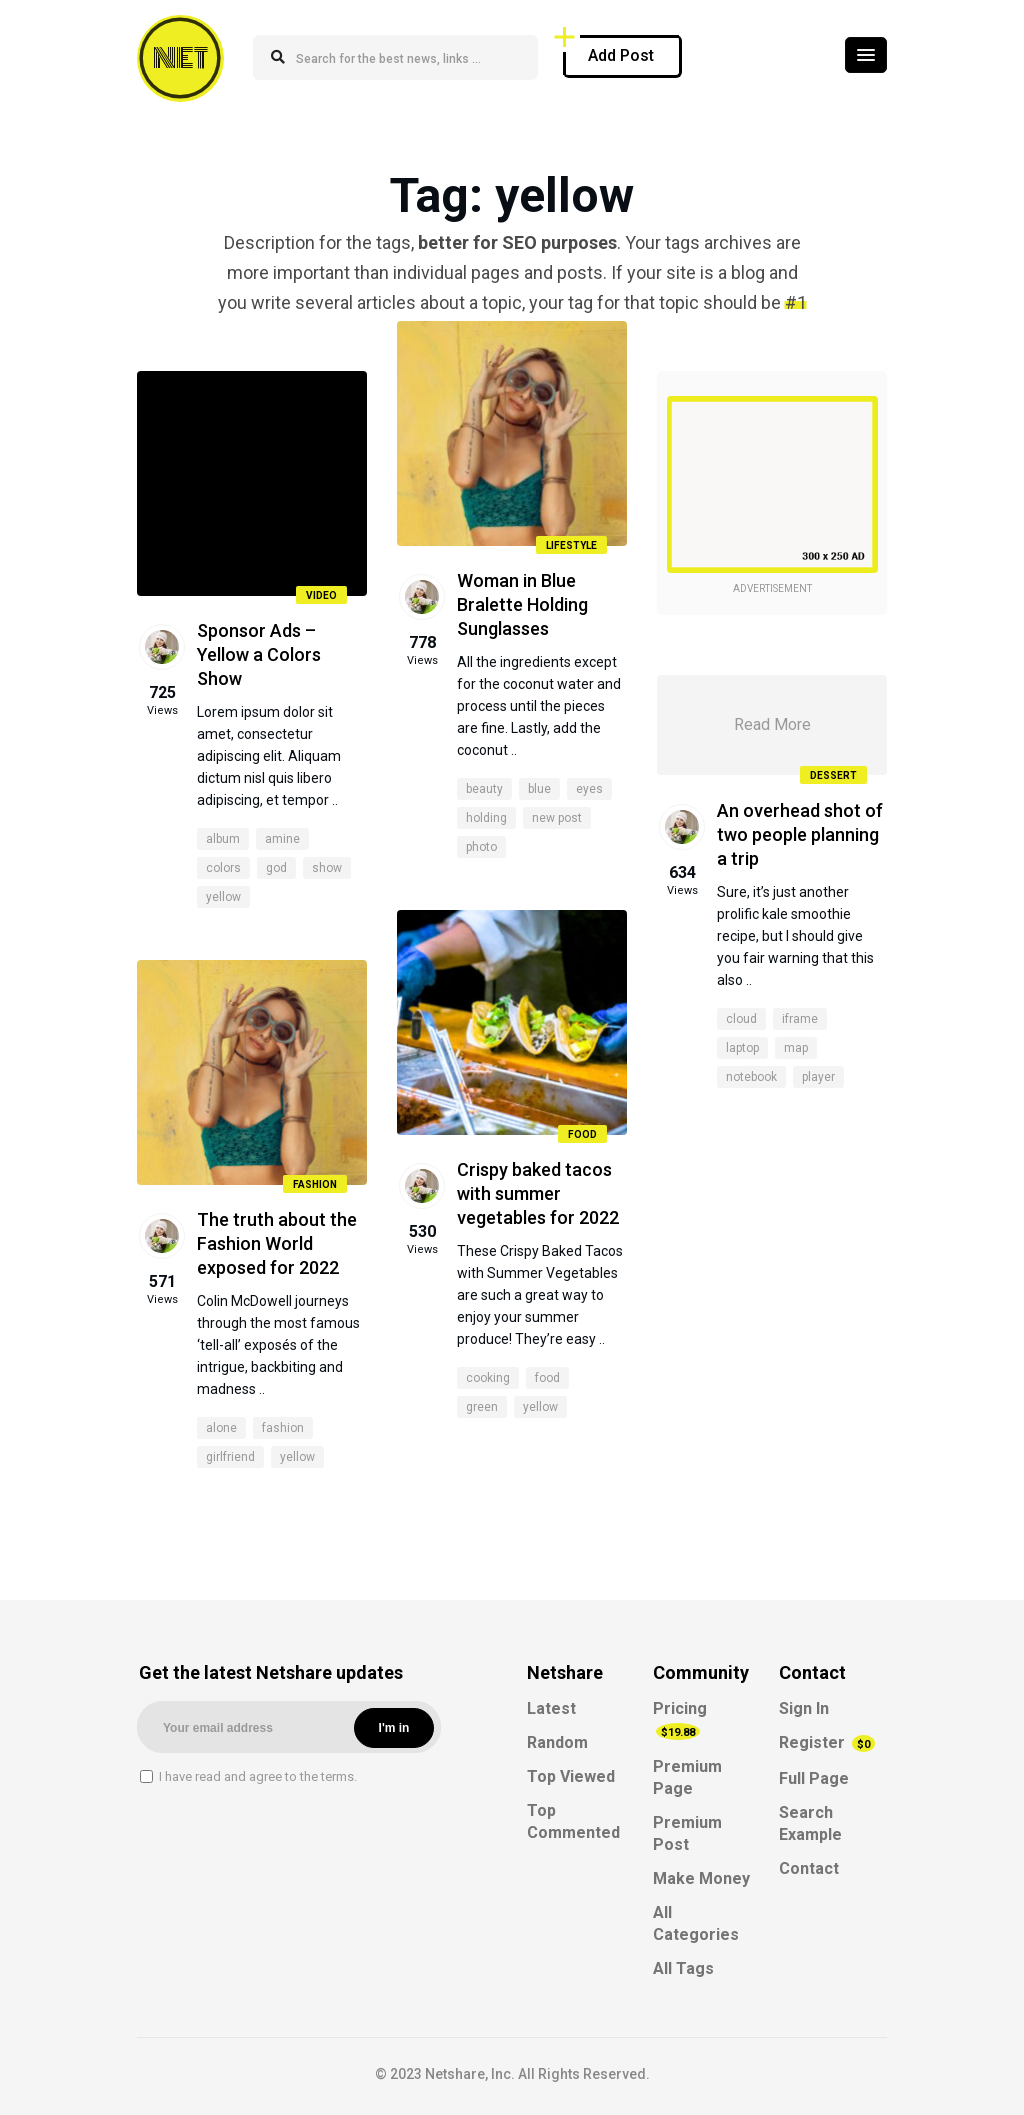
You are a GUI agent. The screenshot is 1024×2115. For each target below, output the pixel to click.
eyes (589, 789)
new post (557, 818)
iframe (800, 1019)
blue (539, 789)
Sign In (804, 1708)
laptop (742, 1048)
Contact (809, 1868)
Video (321, 595)
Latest (551, 1708)
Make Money (701, 1878)
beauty (484, 789)
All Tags (683, 1968)
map (796, 1048)
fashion (283, 1428)
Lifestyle (571, 545)
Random (557, 1742)
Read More (772, 724)
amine (282, 839)
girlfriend (230, 1457)
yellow (223, 897)
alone (221, 1428)
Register (827, 1742)
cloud (741, 1019)
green (482, 1407)
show (327, 868)
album (223, 839)
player (818, 1077)
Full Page (814, 1778)
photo (481, 847)
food (547, 1378)
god (276, 868)
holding (486, 818)
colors (223, 868)
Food (582, 1134)
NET (181, 58)
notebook (751, 1077)
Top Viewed (571, 1776)
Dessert (833, 775)
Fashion (315, 1184)
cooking (488, 1378)
